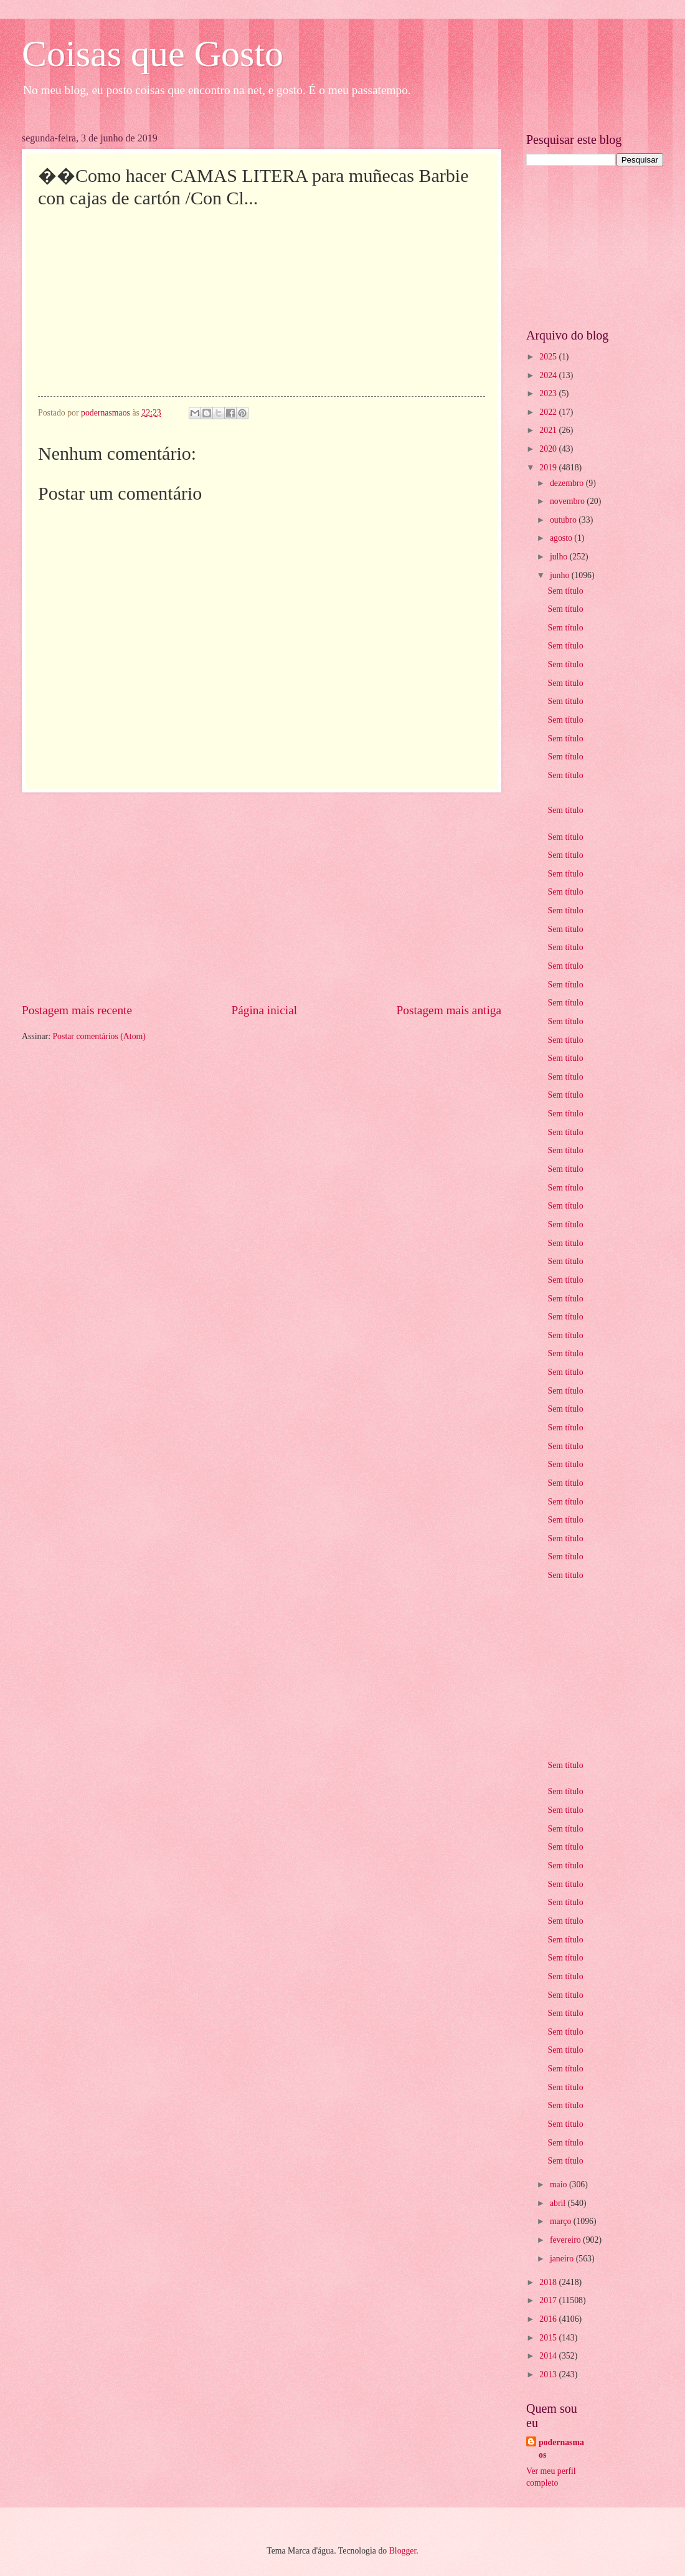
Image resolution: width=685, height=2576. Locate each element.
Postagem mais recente (77, 1010)
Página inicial (264, 1010)
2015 (549, 2337)
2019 (549, 467)
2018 (549, 2282)
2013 (549, 2374)
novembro (568, 501)
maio (559, 2184)
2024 (549, 375)
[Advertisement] (261, 897)
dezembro (568, 483)
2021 (549, 430)
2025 (549, 356)
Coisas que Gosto (152, 53)
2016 (549, 2319)
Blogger (403, 2550)
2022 (549, 412)
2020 (549, 449)
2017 (549, 2300)
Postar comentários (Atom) (98, 1036)
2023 (549, 393)
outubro (564, 520)
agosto (562, 538)
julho (560, 556)
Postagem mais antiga (449, 1010)
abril (559, 2203)
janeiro (563, 2258)
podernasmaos (561, 2448)
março (562, 2221)
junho (561, 575)
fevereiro (566, 2240)
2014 (549, 2355)
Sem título (565, 591)
